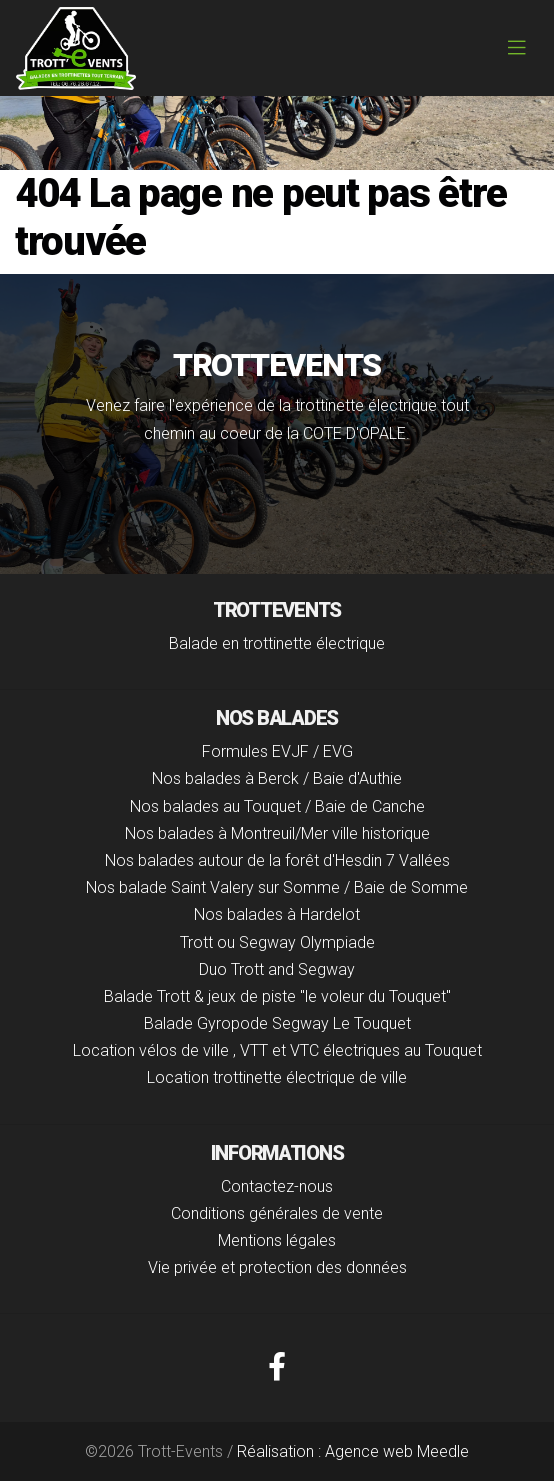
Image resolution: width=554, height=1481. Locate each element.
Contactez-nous (277, 1186)
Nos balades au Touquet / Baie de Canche (277, 806)
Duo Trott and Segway (277, 969)
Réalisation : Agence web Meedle (353, 1451)
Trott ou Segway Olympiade (277, 942)
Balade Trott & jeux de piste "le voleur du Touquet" (277, 996)
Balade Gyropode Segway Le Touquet (277, 1023)
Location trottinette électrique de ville (277, 1077)
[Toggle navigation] (517, 48)
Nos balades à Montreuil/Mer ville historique (277, 833)
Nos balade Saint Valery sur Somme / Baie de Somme (277, 887)
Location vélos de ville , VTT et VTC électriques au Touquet (277, 1050)
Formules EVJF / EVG (277, 751)
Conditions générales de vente (277, 1213)
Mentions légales (277, 1240)
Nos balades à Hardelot (277, 914)
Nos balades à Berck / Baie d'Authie (277, 778)
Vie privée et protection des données (277, 1267)
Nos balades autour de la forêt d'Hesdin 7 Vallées (277, 860)
